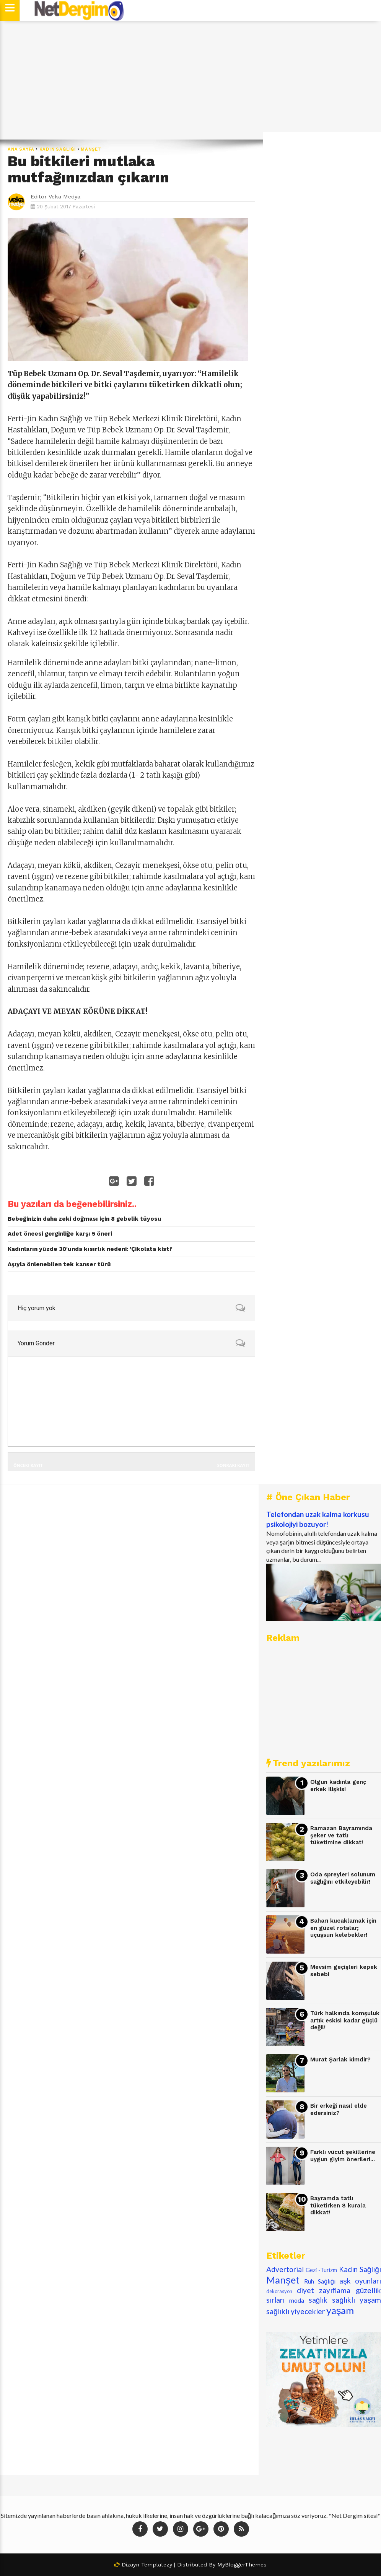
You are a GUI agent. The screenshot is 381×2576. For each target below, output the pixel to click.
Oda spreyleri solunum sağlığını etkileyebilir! (342, 1878)
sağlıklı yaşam (356, 2299)
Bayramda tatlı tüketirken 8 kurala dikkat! (338, 2205)
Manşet (91, 149)
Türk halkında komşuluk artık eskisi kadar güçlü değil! (344, 2020)
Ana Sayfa (21, 149)
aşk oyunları (360, 2280)
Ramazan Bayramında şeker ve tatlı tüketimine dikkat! (341, 1835)
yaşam (340, 2310)
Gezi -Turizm (321, 2270)
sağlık (318, 2299)
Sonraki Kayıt (233, 1465)
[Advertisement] (190, 80)
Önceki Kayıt (27, 1465)
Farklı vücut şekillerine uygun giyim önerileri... (342, 2156)
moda (296, 2300)
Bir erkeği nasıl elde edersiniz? (338, 2109)
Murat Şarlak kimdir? (340, 2059)
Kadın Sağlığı (57, 149)
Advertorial (285, 2269)
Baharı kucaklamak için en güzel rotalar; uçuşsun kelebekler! (343, 1927)
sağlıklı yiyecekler (295, 2311)
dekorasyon (279, 2291)
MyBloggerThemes (242, 2564)
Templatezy (156, 2564)
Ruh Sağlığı (319, 2281)
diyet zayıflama (324, 2290)
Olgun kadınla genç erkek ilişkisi (338, 1786)
